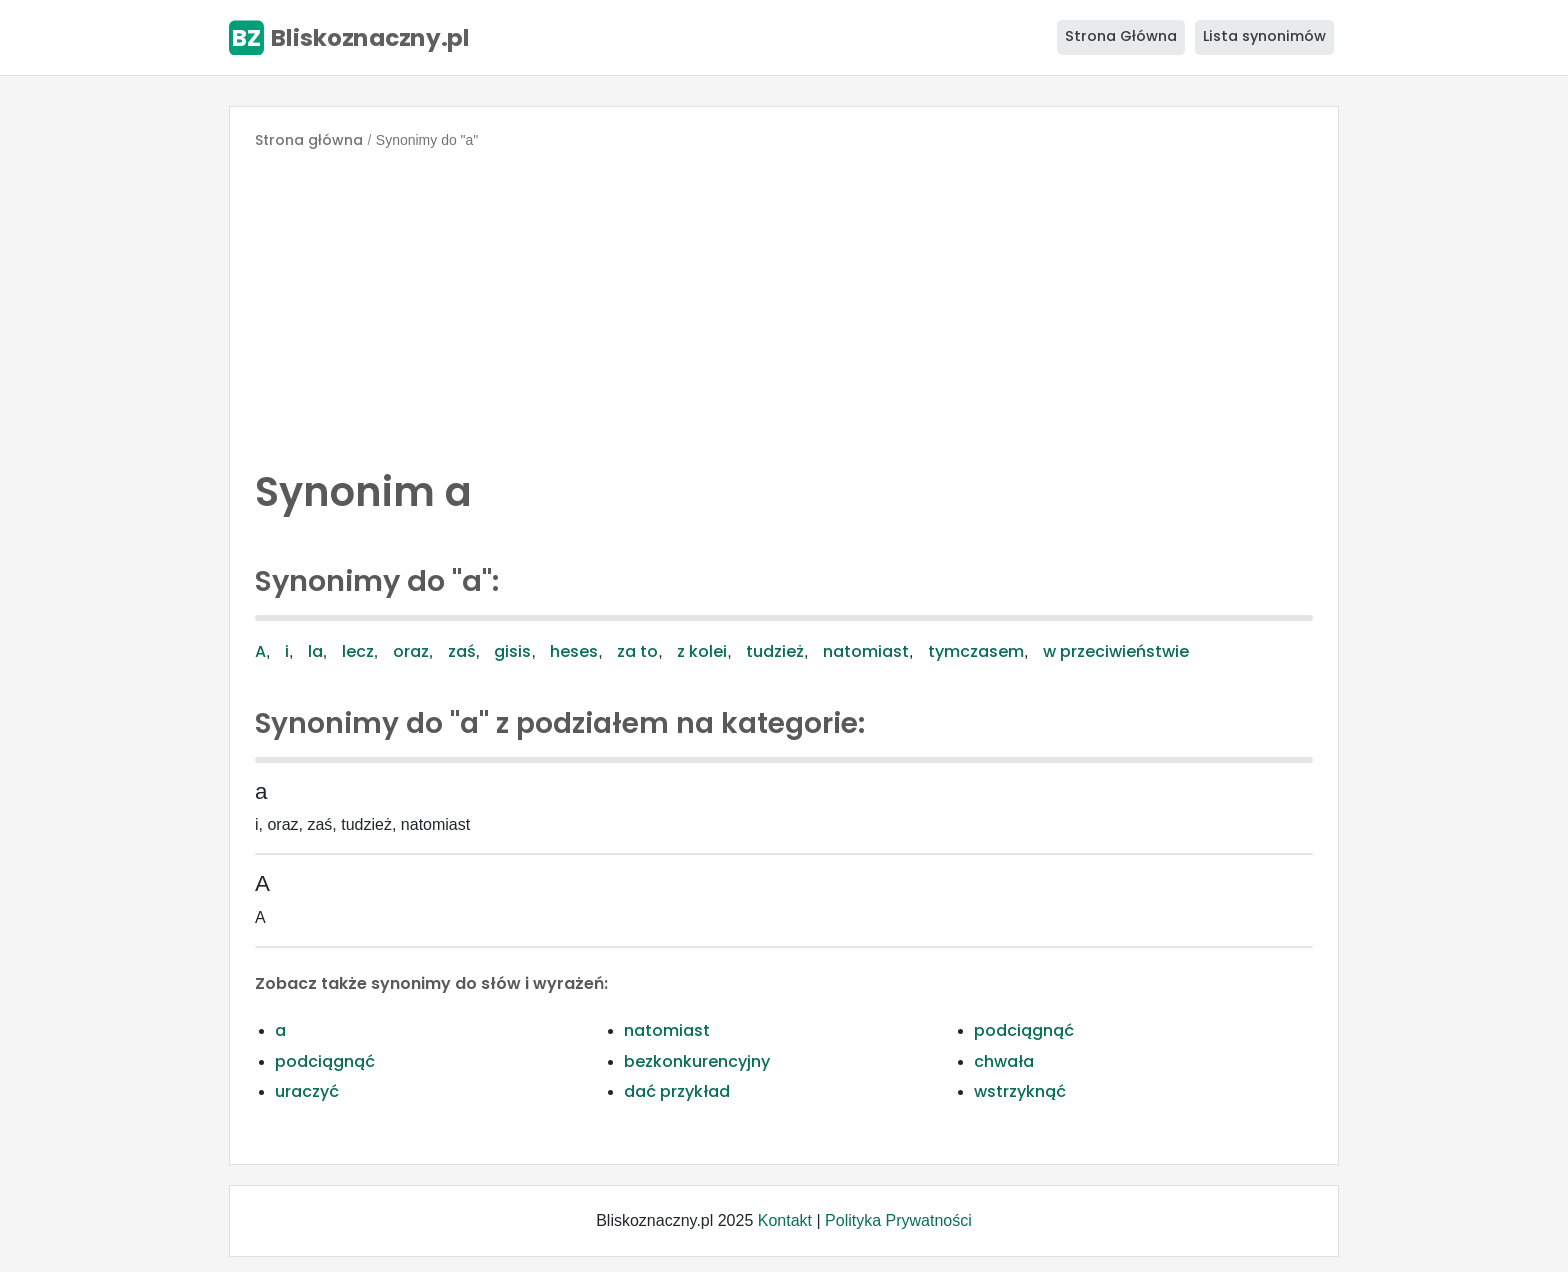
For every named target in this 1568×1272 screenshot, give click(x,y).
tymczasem (976, 651)
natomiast (866, 651)
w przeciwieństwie (1116, 651)
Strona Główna (1121, 36)
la (315, 651)
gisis (512, 651)
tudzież (775, 651)
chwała (1004, 1061)
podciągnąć (1024, 1030)
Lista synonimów (1264, 36)
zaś (462, 651)
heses (574, 651)
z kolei (702, 651)
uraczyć (307, 1091)
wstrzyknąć (1020, 1091)
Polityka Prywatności (898, 1220)
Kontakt (785, 1220)
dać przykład (677, 1091)
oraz (411, 651)
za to (637, 651)
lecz (358, 651)
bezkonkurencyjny (697, 1061)
